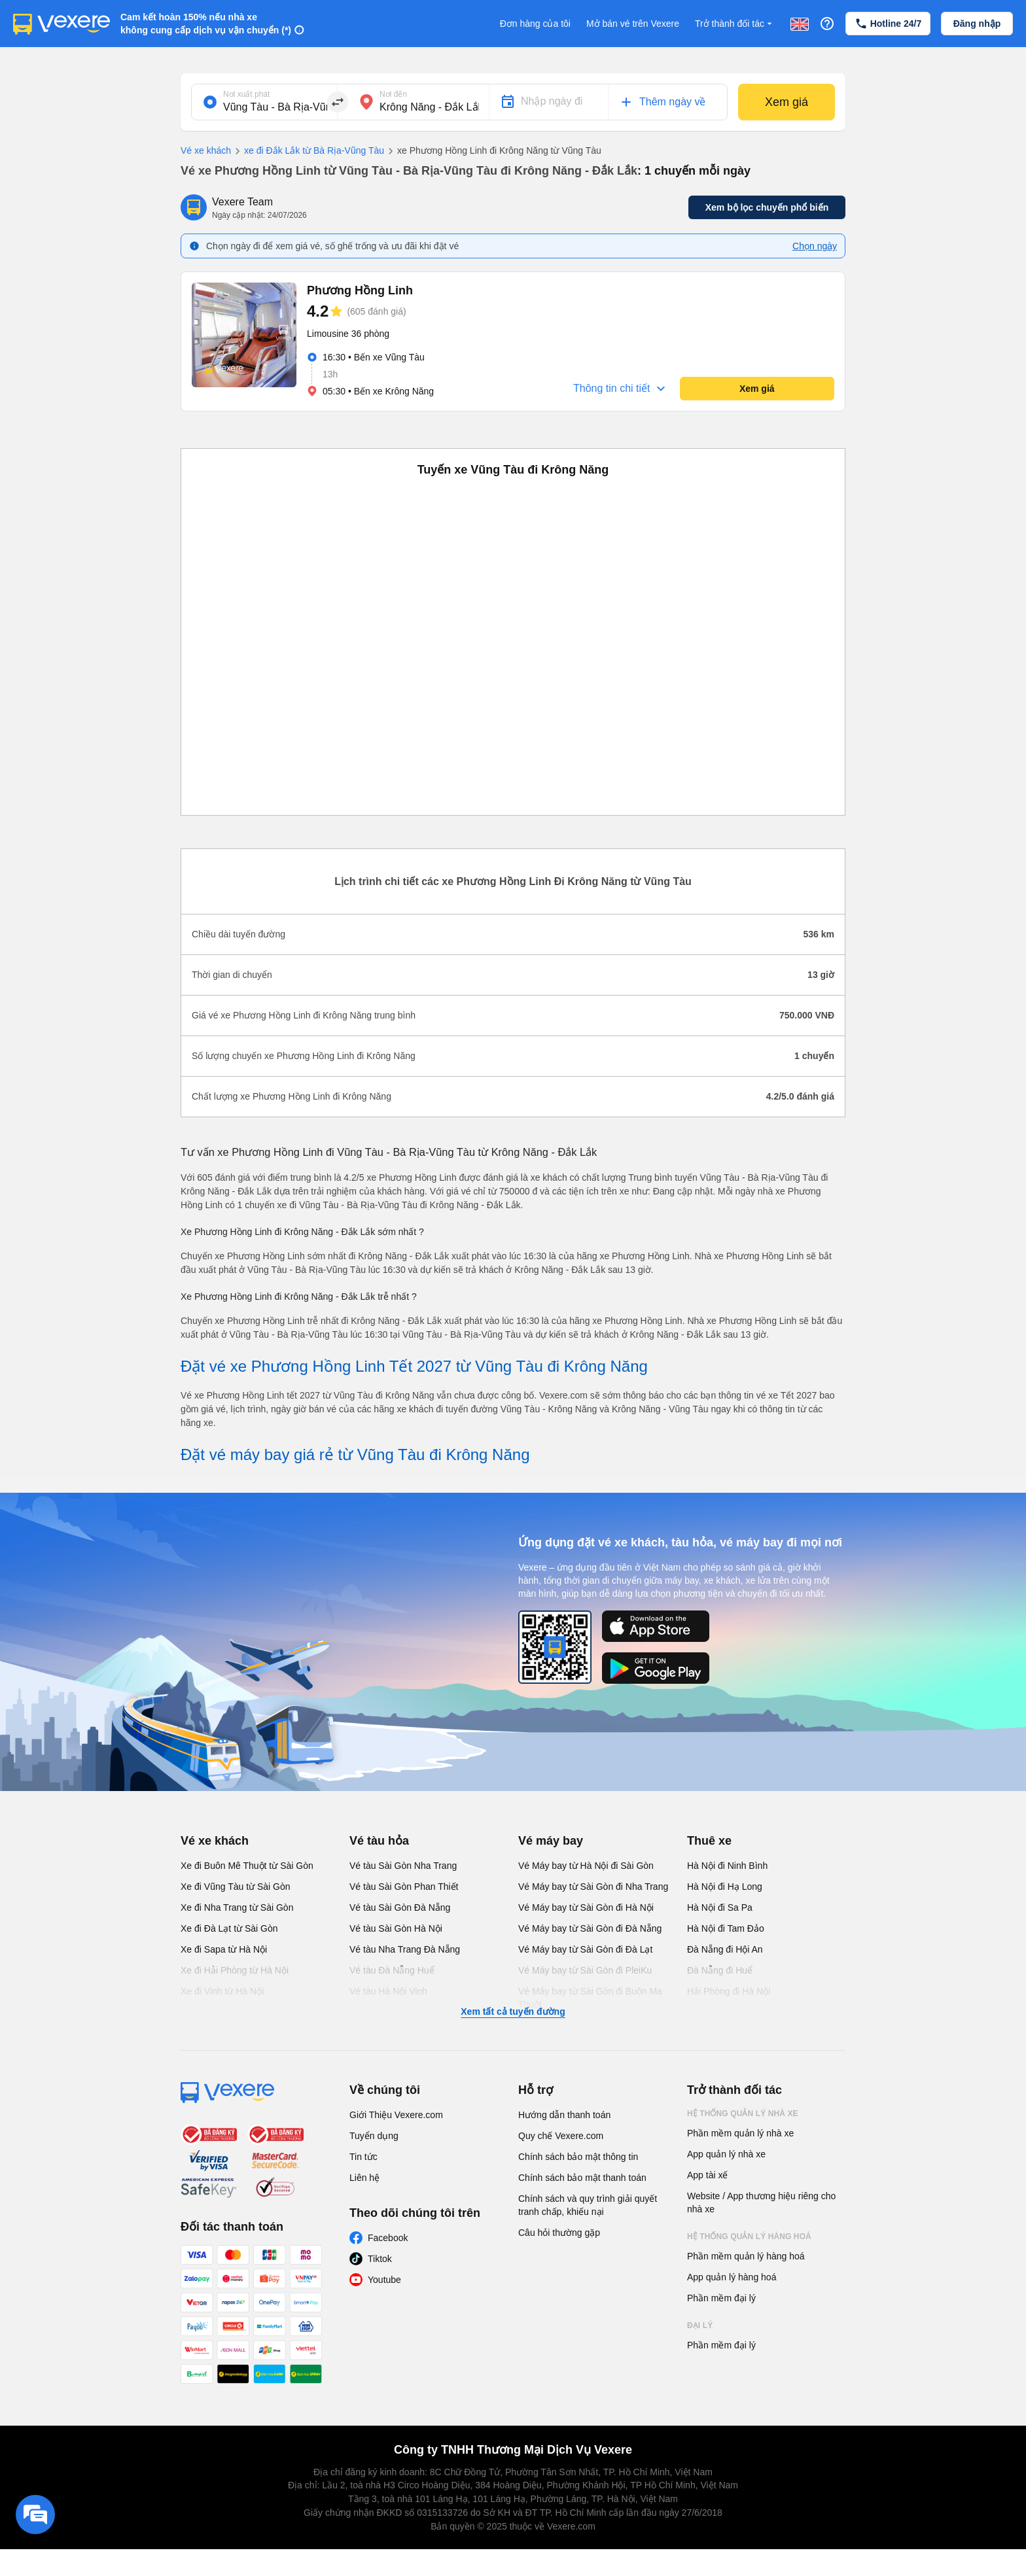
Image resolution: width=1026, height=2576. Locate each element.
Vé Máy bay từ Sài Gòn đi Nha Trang (593, 1886)
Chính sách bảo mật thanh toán (582, 2177)
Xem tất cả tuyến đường (513, 2011)
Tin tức (363, 2156)
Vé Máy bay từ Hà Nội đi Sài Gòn (586, 1865)
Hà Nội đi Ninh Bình (727, 1865)
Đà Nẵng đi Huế (719, 1970)
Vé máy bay (550, 1840)
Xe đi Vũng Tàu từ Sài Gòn (236, 1886)
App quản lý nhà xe (726, 2154)
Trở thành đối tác (735, 23)
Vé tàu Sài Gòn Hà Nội (395, 1928)
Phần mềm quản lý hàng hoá (746, 2256)
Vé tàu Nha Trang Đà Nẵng (404, 1949)
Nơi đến (393, 94)
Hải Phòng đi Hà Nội (728, 1991)
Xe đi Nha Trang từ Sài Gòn (237, 1907)
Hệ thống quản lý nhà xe (742, 2113)
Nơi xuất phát (246, 94)
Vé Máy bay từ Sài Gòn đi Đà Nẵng (590, 1928)
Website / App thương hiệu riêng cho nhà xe (761, 2202)
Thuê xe (709, 1840)
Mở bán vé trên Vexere (632, 23)
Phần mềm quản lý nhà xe (740, 2133)
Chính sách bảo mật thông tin (578, 2156)
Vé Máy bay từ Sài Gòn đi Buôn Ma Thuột (590, 1998)
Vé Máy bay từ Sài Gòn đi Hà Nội (586, 1907)
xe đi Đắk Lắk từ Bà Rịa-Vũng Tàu (307, 151)
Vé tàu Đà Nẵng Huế (391, 1970)
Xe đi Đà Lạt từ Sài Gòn (229, 1928)
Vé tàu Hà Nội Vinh (388, 1991)
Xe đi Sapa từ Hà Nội (224, 1949)
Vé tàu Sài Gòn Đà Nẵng (399, 1907)
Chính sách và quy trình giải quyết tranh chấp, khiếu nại (587, 2205)
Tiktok (380, 2259)
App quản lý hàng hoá (731, 2277)
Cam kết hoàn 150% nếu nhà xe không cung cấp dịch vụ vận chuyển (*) (205, 23)
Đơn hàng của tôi (535, 23)
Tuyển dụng (373, 2136)
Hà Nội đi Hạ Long (724, 1886)
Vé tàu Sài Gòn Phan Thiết (404, 1886)
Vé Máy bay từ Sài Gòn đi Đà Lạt (585, 1949)
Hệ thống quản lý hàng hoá (749, 2236)
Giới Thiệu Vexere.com (396, 2115)
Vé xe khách (206, 150)
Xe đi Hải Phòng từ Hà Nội (235, 1970)
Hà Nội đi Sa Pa (719, 1907)
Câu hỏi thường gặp (559, 2232)
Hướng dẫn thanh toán (564, 2115)
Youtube (384, 2279)
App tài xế (707, 2175)
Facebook (388, 2238)
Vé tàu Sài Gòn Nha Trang (403, 1865)
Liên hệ (364, 2177)
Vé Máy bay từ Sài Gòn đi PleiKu (585, 1970)
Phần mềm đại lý (721, 2298)
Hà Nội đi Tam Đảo (725, 1928)
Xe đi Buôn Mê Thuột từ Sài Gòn (247, 1865)
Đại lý (700, 2325)
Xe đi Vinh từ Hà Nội (222, 1991)
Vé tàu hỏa (379, 1840)
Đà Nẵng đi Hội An (725, 1949)
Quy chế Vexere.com (560, 2136)
